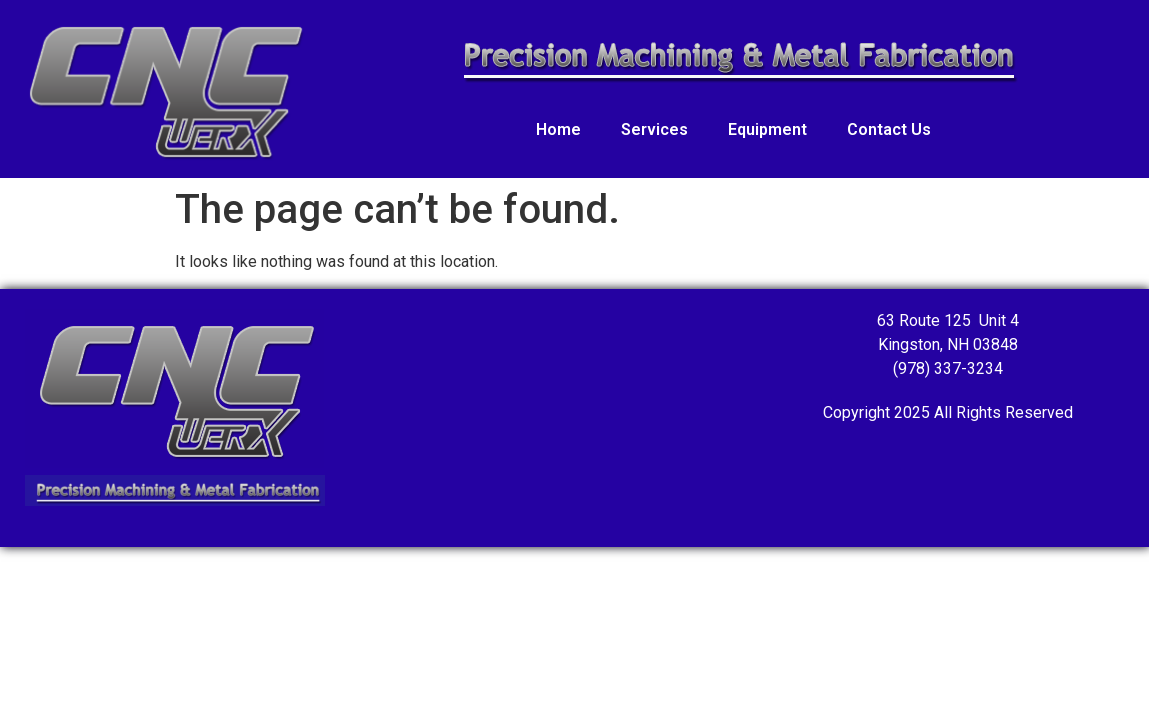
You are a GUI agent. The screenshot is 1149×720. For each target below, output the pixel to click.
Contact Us (889, 129)
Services (654, 129)
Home (558, 129)
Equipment (767, 129)
